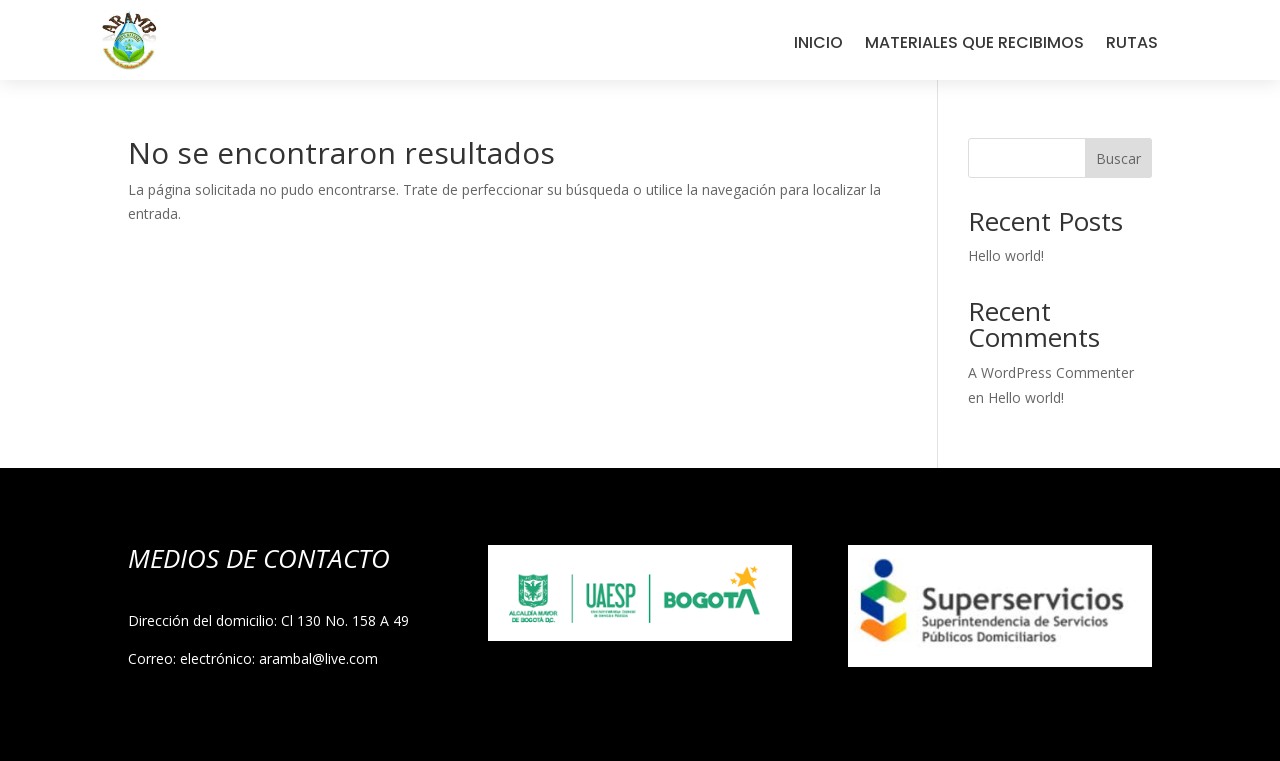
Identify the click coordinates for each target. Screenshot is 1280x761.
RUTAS (1132, 45)
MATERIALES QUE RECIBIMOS (974, 45)
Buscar (1118, 158)
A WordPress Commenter (1051, 372)
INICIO (818, 45)
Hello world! (1006, 255)
